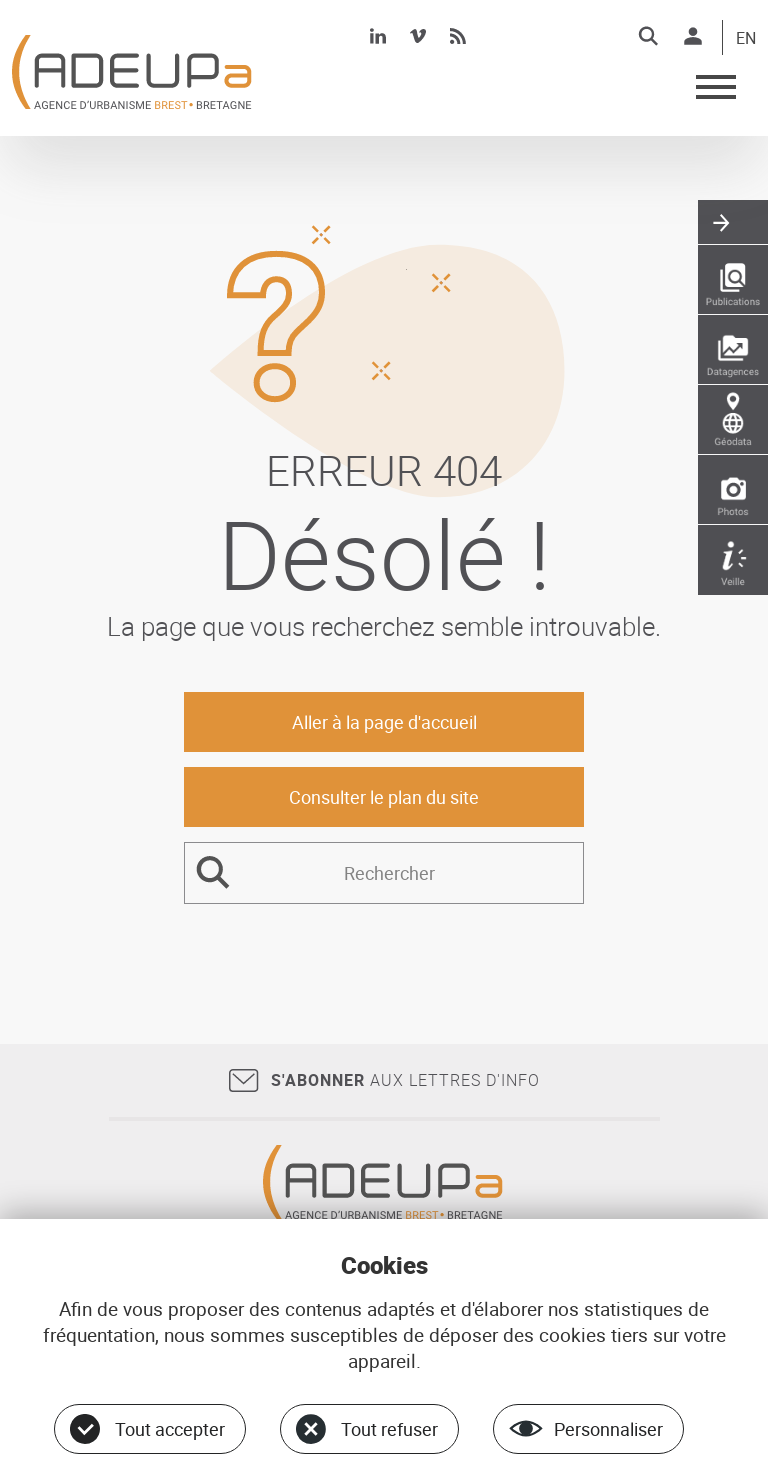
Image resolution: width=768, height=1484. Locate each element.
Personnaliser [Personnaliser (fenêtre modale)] (608, 1429)
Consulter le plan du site (384, 797)
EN (746, 39)
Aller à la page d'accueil (384, 722)
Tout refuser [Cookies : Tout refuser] (389, 1429)
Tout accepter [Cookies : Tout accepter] (170, 1429)
